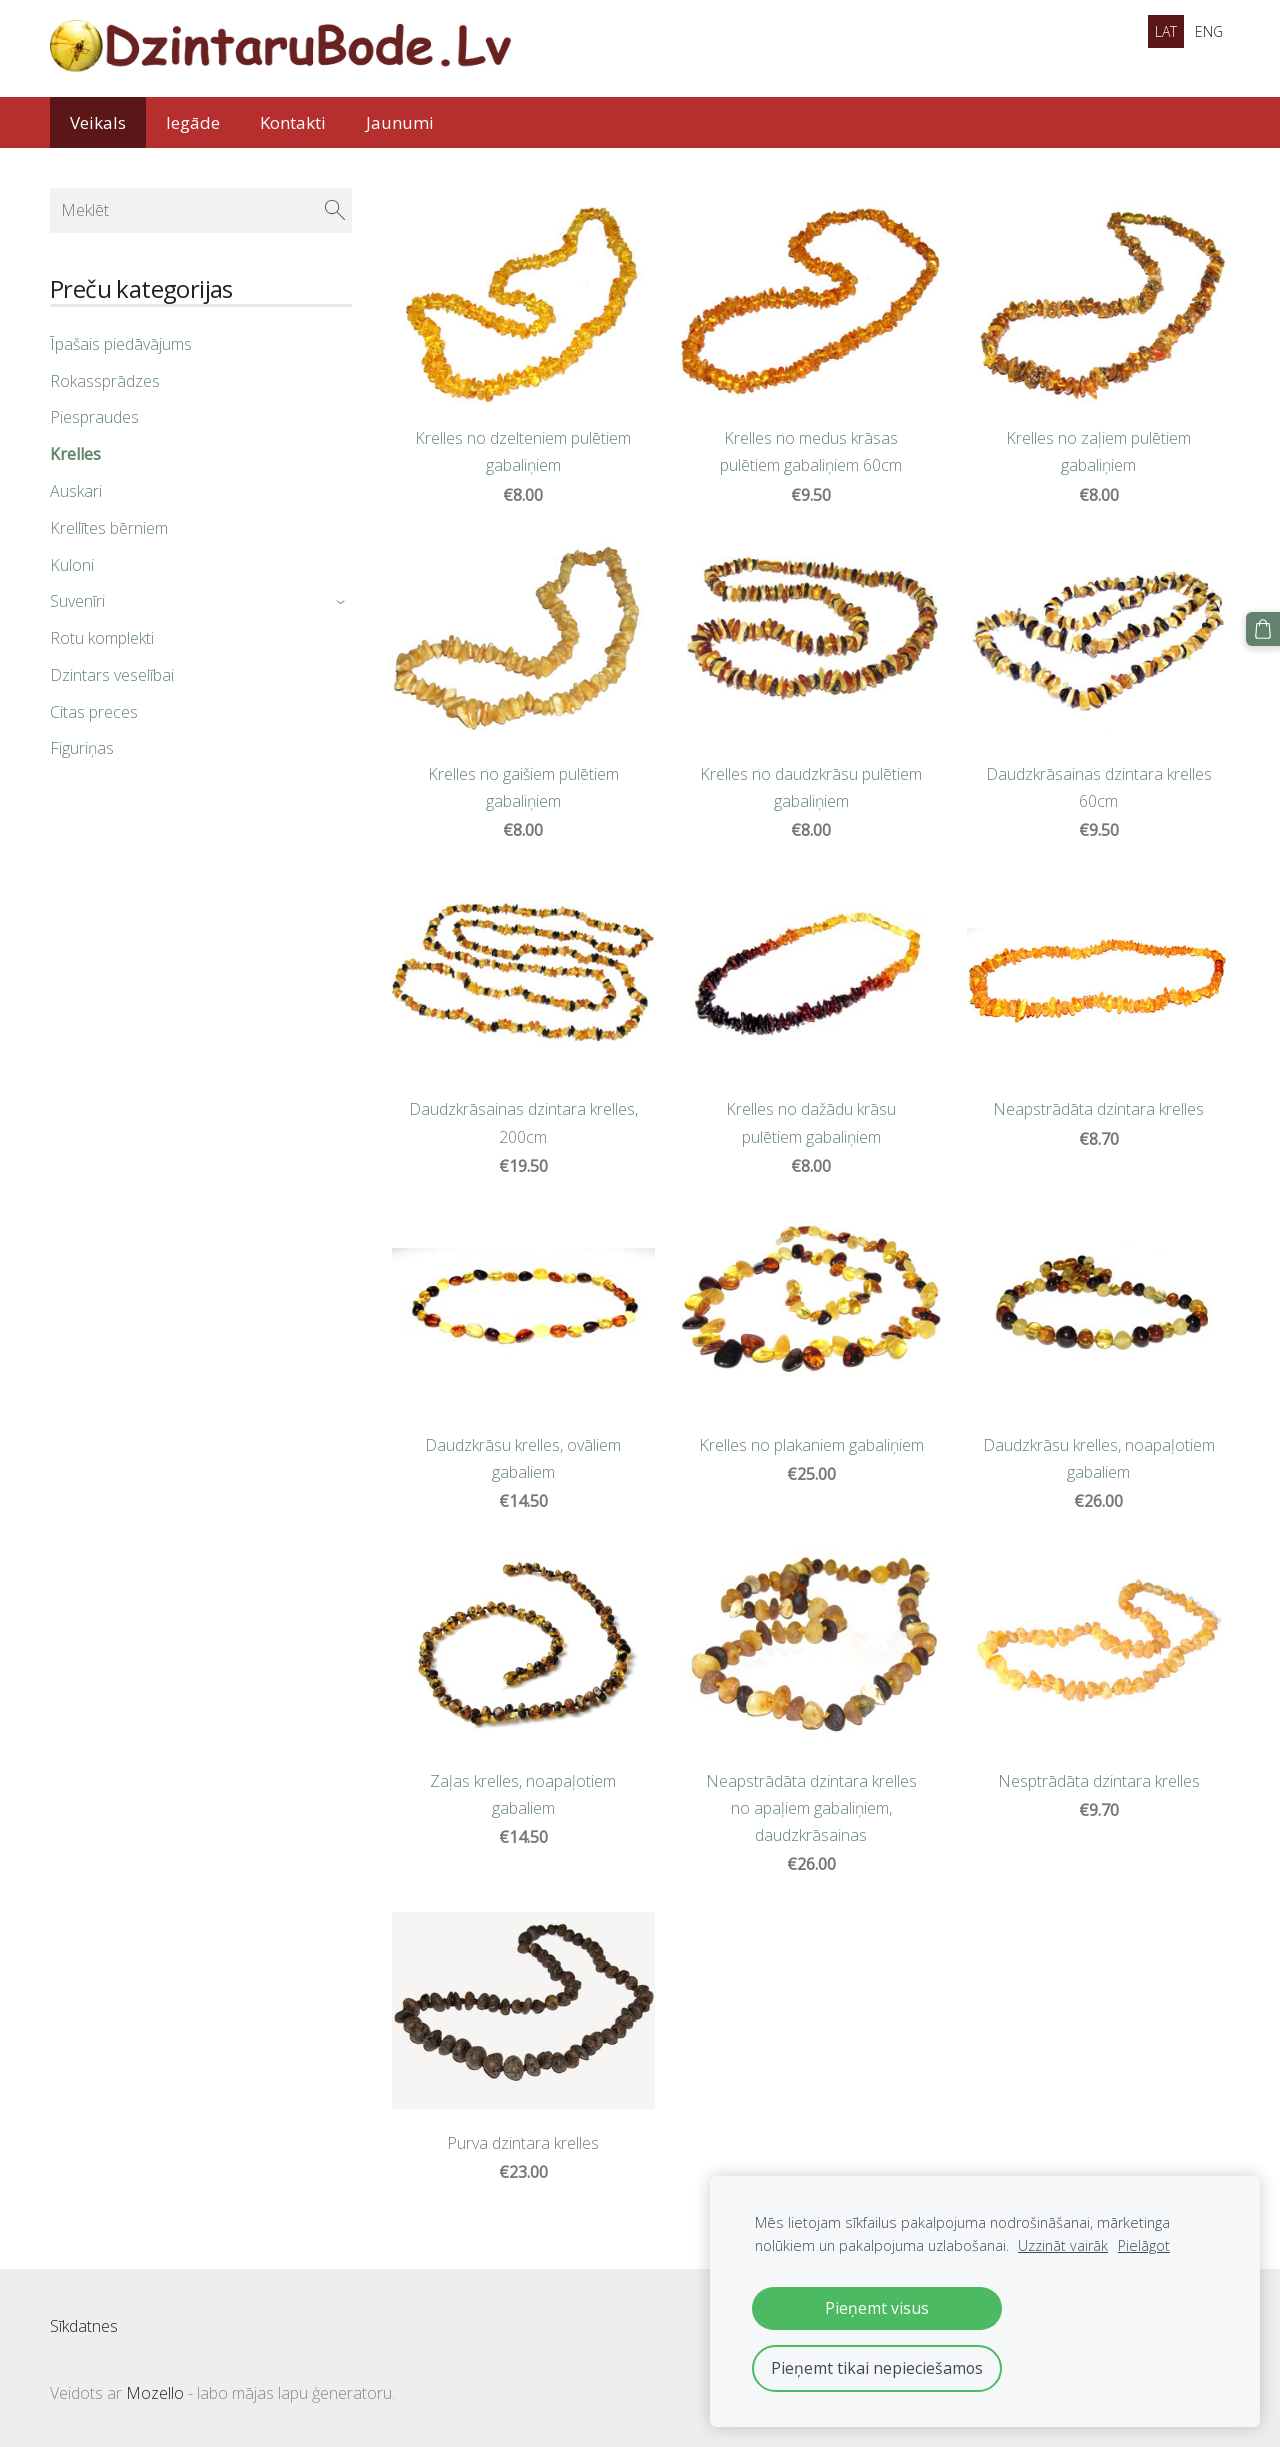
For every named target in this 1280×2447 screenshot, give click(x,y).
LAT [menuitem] (1166, 31)
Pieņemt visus (877, 2308)
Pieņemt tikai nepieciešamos (877, 2368)
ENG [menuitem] (1209, 31)
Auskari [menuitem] (76, 491)
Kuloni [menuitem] (72, 564)
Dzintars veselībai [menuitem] (112, 675)
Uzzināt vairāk (1063, 2245)
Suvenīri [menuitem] (77, 601)
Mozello (155, 2393)
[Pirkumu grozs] (1263, 629)
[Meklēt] (201, 210)
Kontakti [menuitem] (293, 122)
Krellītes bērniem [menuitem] (109, 528)
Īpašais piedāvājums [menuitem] (121, 344)
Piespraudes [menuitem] (94, 417)
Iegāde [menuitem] (193, 122)
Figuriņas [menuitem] (82, 748)
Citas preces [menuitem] (94, 712)
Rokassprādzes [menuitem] (105, 381)
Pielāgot (1144, 2245)
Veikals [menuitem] (98, 122)
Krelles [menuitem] (75, 454)
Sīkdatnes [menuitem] (84, 2326)
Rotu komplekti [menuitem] (102, 638)
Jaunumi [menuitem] (400, 122)
